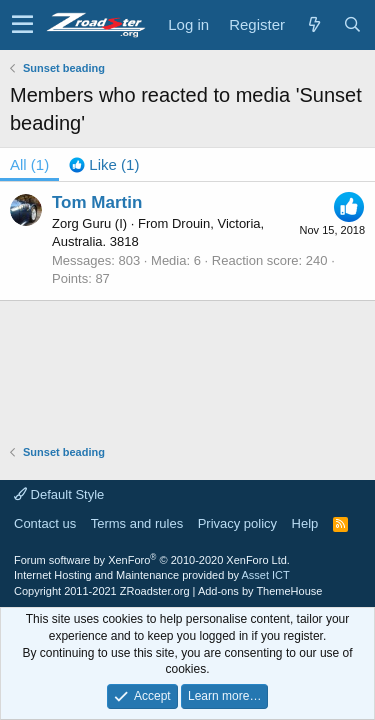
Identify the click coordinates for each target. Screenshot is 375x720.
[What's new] (314, 24)
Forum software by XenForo (152, 560)
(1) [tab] (29, 164)
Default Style (59, 494)
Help (305, 523)
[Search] (352, 24)
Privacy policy (237, 523)
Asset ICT (265, 575)
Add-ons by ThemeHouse (260, 591)
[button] (22, 25)
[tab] (104, 164)
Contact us (45, 523)
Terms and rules (137, 523)
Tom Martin (97, 202)
